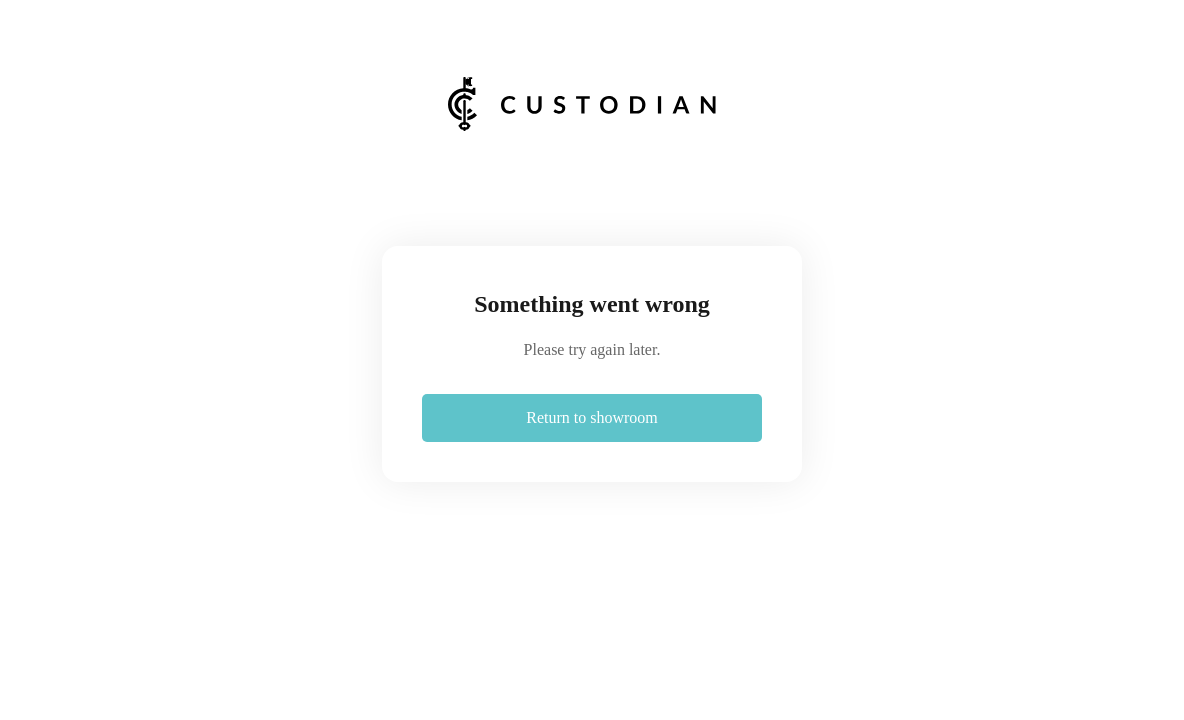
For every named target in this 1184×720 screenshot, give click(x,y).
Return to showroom (592, 417)
